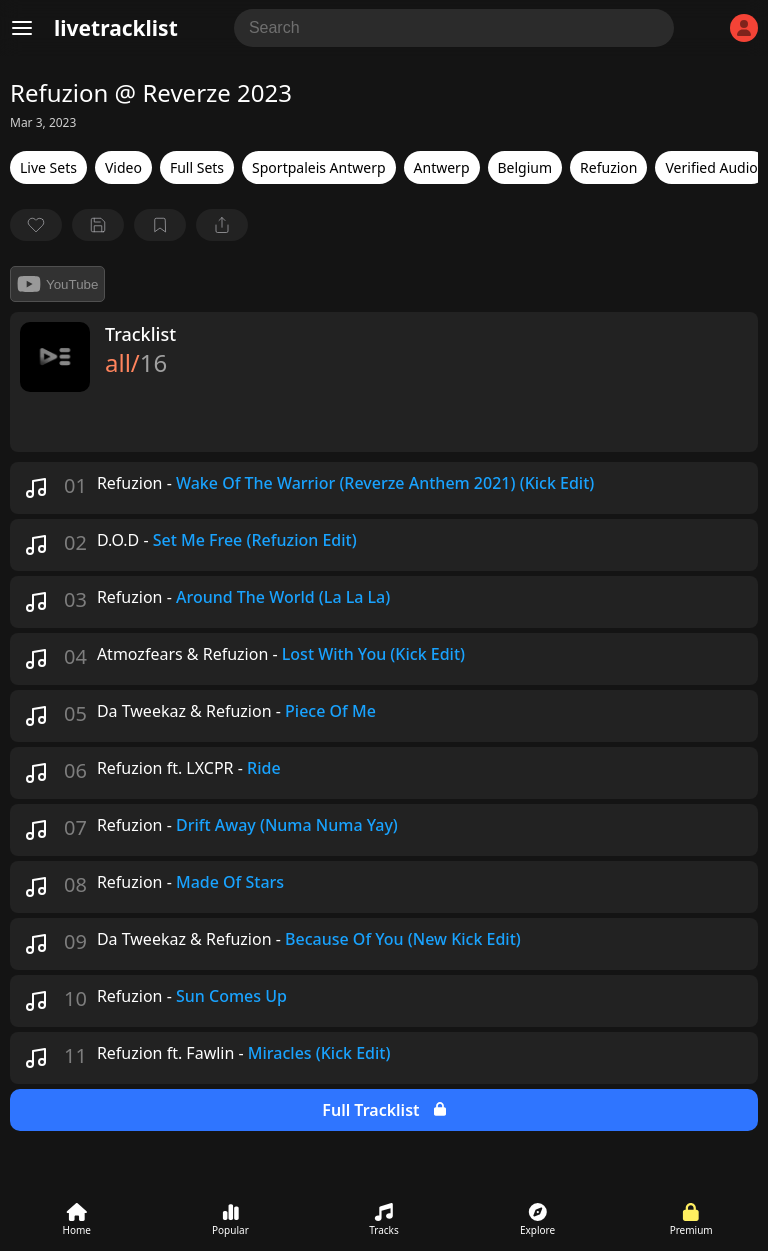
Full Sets (197, 167)
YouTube (57, 284)
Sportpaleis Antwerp (318, 167)
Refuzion (608, 167)
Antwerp (442, 167)
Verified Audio (711, 167)
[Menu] (22, 28)
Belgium (525, 167)
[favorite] (36, 225)
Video (123, 167)
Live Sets (48, 167)
